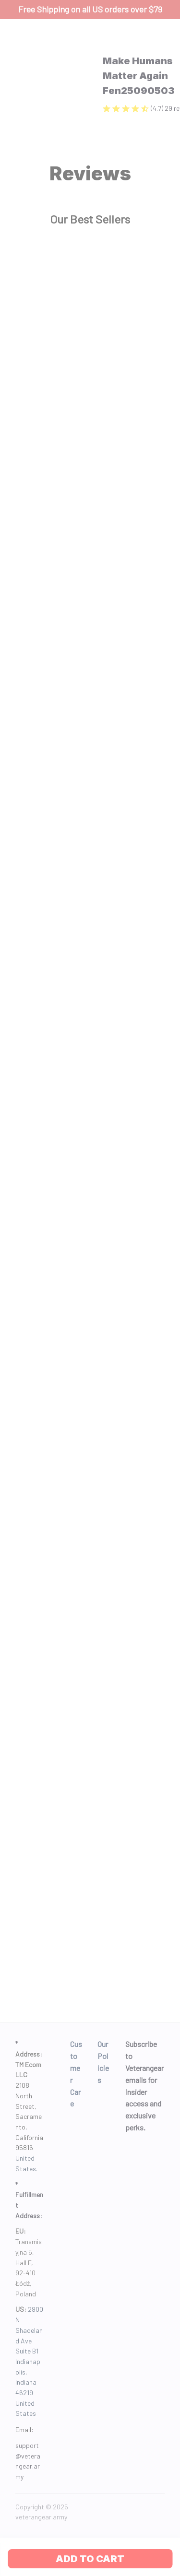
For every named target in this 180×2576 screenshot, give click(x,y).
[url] (29, 2461)
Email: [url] (24, 2429)
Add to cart (90, 2558)
